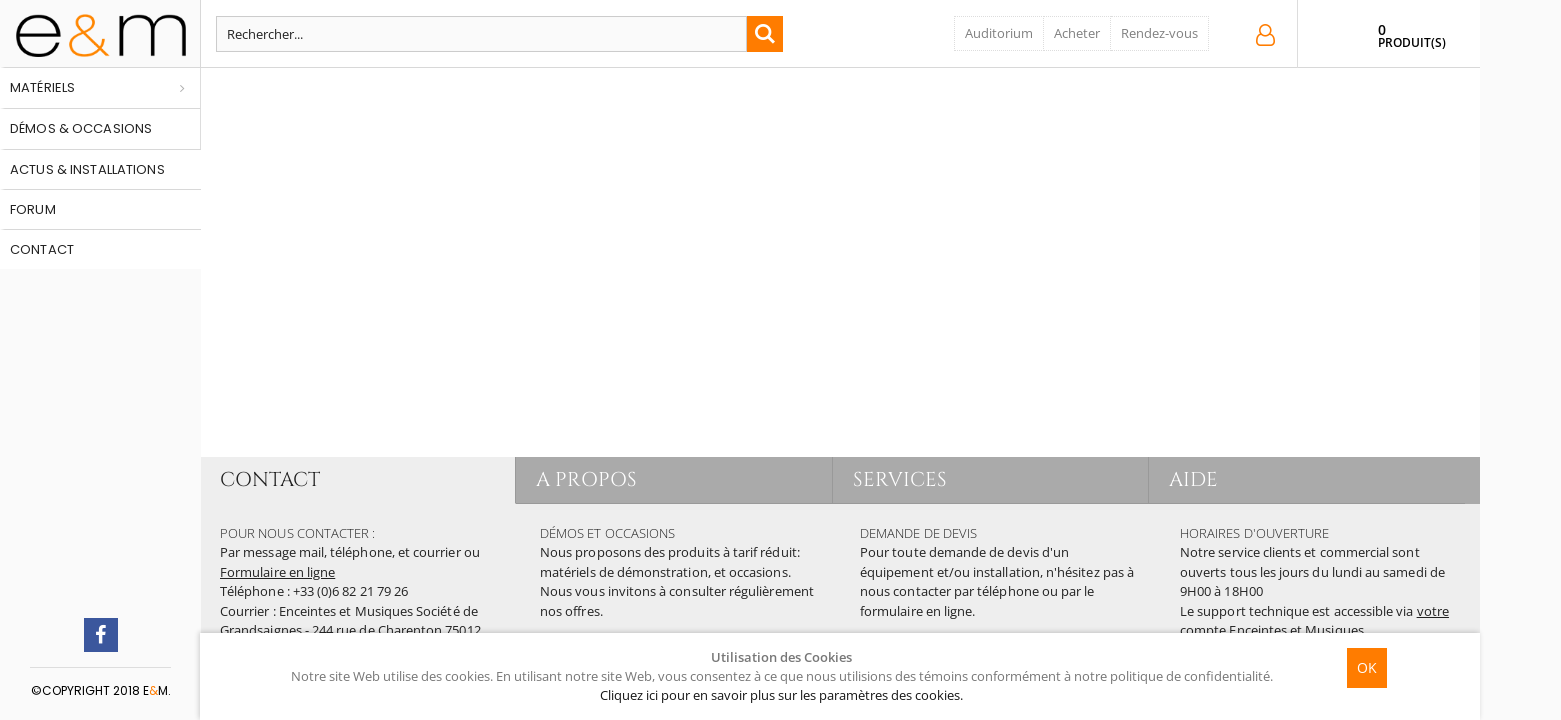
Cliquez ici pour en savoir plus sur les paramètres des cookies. (781, 695)
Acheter (1077, 33)
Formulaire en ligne (277, 572)
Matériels (42, 87)
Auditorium (999, 33)
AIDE (1193, 479)
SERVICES (900, 479)
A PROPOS (586, 479)
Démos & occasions (81, 128)
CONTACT (270, 479)
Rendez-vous (1159, 33)
